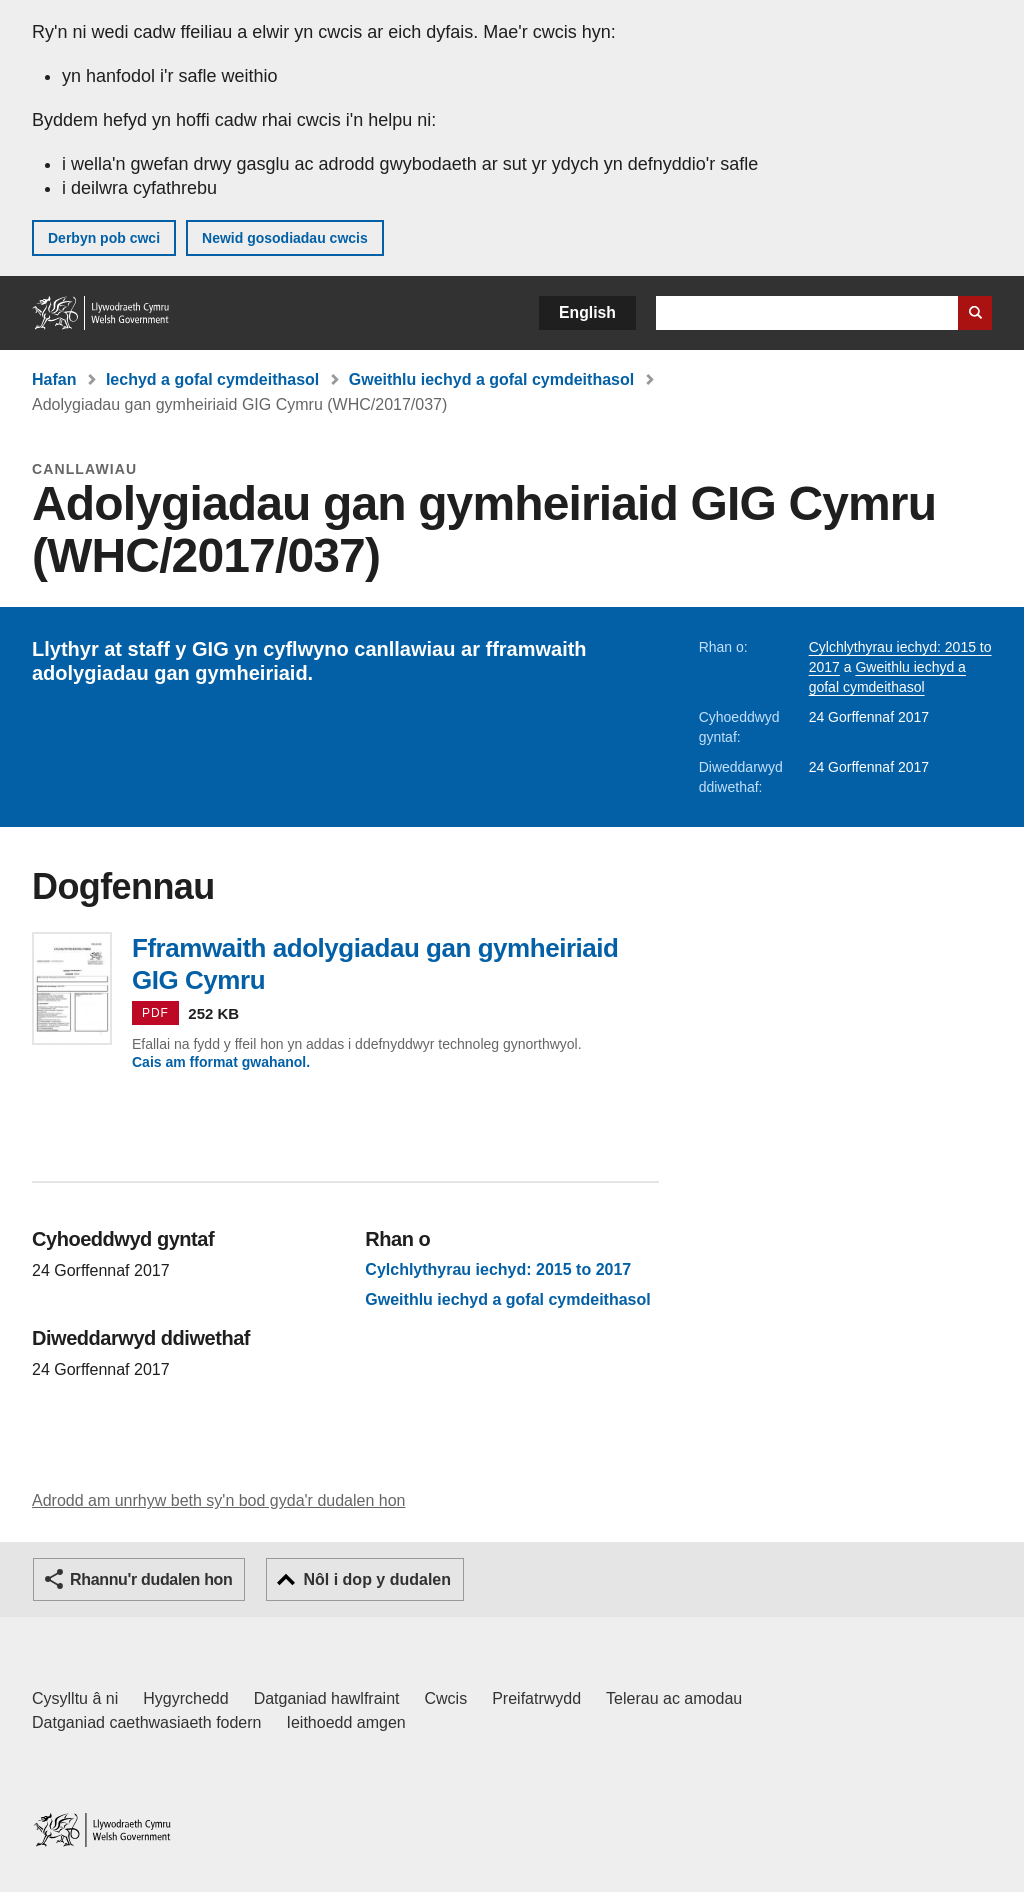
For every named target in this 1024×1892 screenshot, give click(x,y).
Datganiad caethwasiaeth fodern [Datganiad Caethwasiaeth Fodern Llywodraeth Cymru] (147, 1722)
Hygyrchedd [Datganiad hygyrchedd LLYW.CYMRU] (185, 1698)
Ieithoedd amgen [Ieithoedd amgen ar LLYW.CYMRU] (346, 1722)
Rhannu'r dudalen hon (151, 1579)
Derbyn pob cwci (104, 238)
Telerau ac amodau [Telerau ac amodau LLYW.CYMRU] (674, 1698)
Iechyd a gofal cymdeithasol (212, 379)
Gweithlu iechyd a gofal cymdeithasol (491, 379)
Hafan (54, 379)
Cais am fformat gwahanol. (221, 1062)
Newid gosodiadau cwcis (285, 238)
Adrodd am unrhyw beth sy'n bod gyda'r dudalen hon (218, 1500)
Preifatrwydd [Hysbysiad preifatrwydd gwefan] (536, 1698)
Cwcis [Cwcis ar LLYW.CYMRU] (446, 1698)
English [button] (587, 312)
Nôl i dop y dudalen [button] (377, 1579)
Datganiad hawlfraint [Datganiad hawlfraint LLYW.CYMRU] (327, 1698)
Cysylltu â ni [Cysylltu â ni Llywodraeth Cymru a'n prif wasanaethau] (75, 1698)
